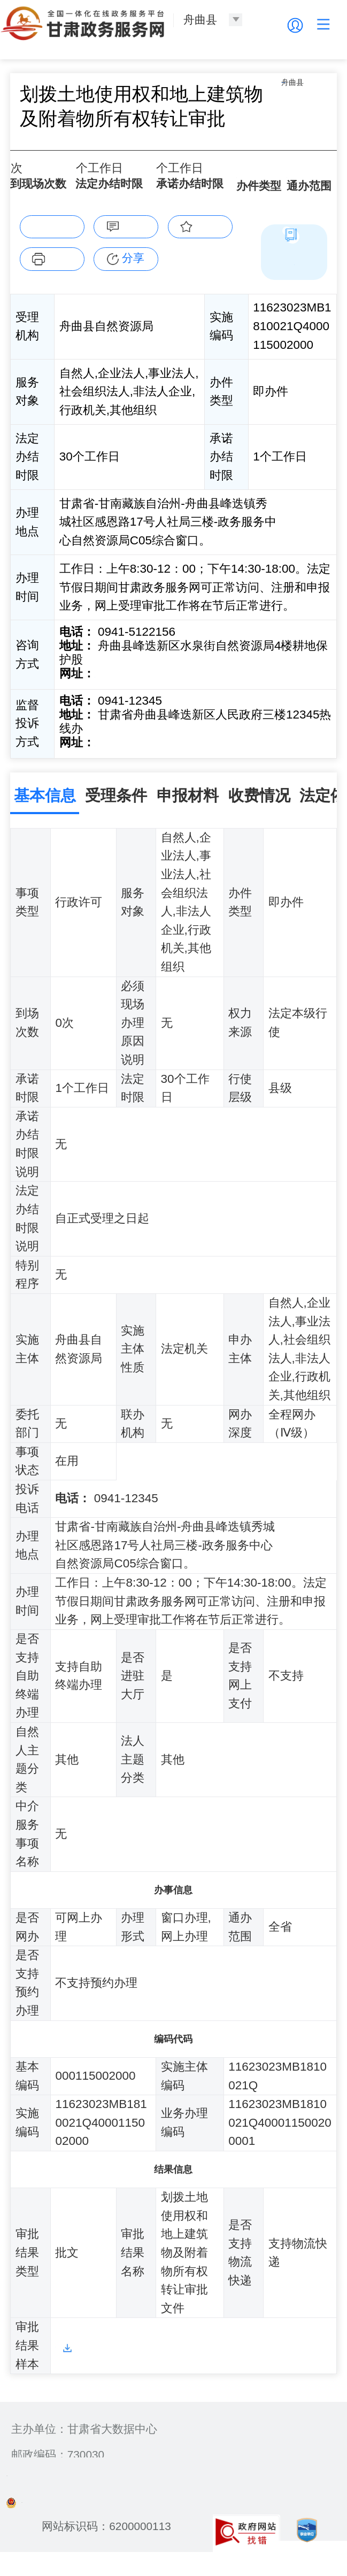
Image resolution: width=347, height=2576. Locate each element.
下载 (59, 280)
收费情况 (259, 810)
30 (84, 193)
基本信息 (45, 810)
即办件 (253, 195)
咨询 (133, 247)
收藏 (207, 247)
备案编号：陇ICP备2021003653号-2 (96, 2489)
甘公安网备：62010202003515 (90, 2515)
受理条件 (116, 810)
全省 (298, 195)
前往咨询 (120, 696)
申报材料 (188, 810)
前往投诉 (120, 762)
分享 (133, 281)
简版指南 (294, 284)
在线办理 (51, 247)
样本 (67, 2361)
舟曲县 (59, 151)
